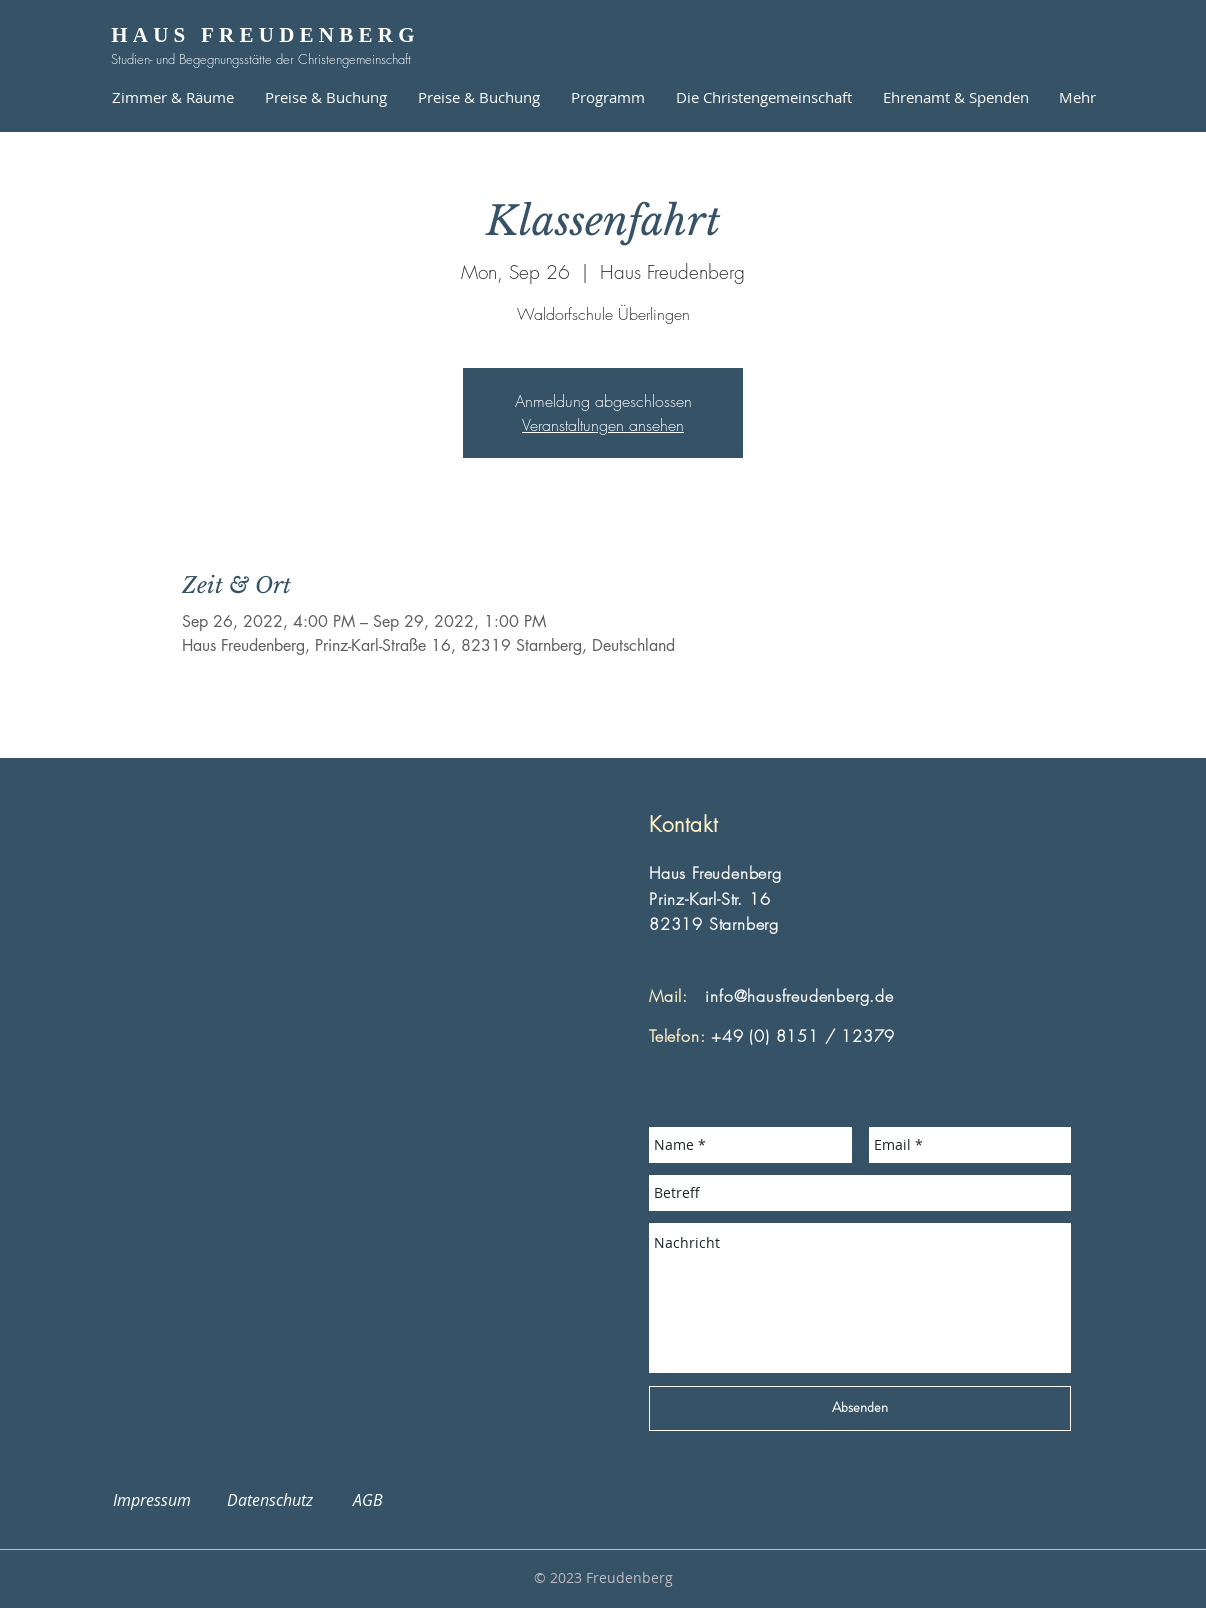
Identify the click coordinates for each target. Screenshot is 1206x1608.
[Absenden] (860, 1408)
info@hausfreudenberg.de (799, 996)
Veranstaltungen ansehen (603, 425)
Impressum (164, 1500)
